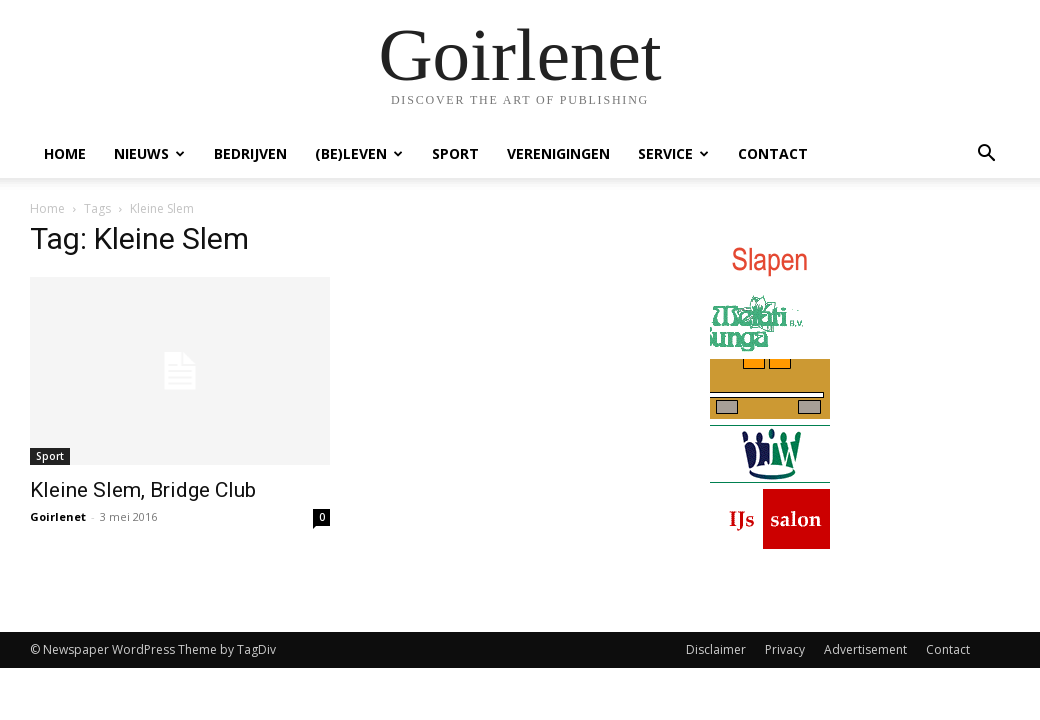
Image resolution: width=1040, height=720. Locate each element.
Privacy (785, 649)
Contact (773, 153)
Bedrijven (250, 153)
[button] (986, 155)
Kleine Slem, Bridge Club (143, 490)
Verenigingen (558, 153)
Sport (455, 153)
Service (673, 153)
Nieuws (149, 153)
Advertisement (865, 649)
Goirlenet (58, 516)
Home (65, 153)
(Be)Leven (359, 153)
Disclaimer (716, 649)
